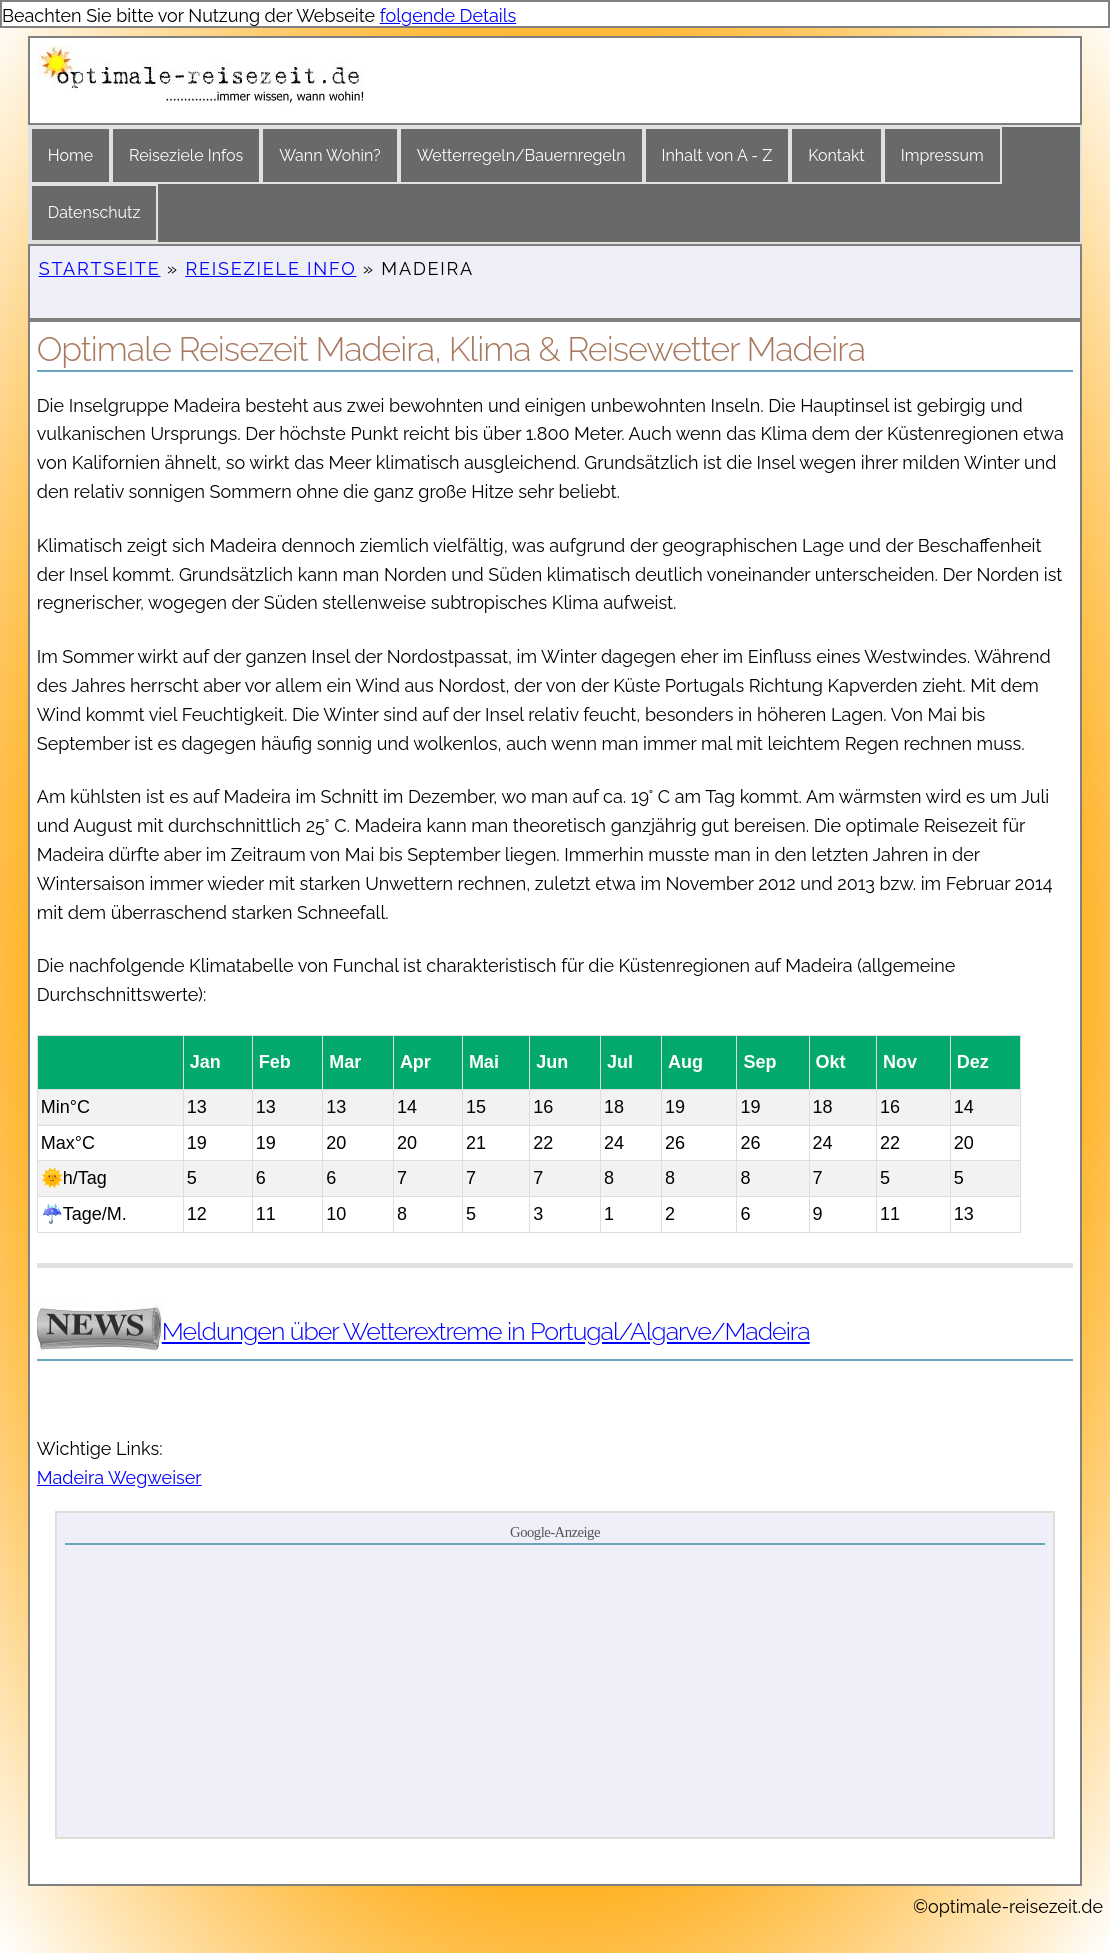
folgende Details (448, 15)
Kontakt (836, 155)
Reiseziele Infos (186, 155)
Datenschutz (94, 212)
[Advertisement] (555, 1690)
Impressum (942, 155)
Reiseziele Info (270, 268)
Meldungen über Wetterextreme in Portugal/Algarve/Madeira (486, 1331)
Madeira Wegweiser (119, 1477)
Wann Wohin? (329, 155)
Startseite (100, 268)
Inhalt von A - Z (717, 155)
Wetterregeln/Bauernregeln (521, 155)
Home (70, 155)
